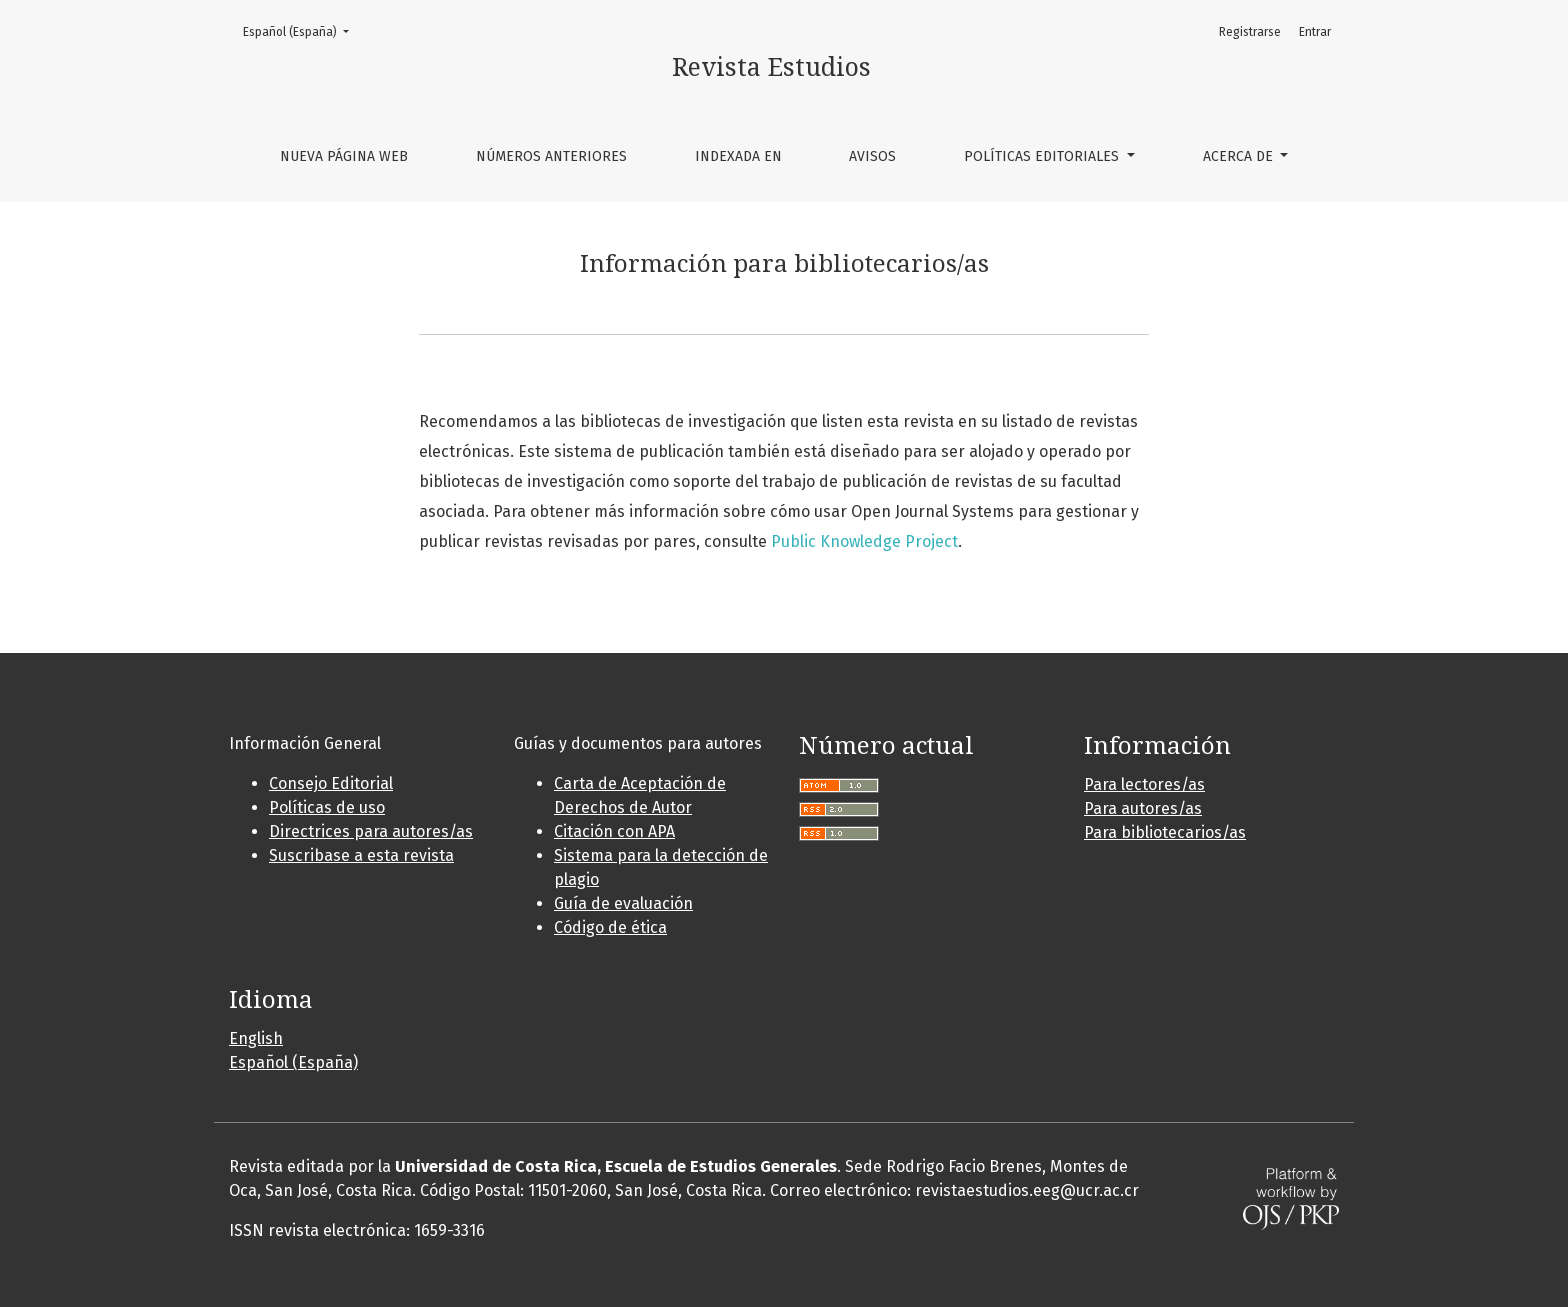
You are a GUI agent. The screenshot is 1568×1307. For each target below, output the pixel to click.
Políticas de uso (327, 807)
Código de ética (610, 927)
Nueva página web (344, 156)
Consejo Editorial (331, 783)
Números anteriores (551, 156)
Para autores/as (1143, 808)
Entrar (1315, 32)
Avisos (872, 156)
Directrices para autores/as (371, 831)
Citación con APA (614, 831)
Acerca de (1240, 156)
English (256, 1038)
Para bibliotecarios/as (1165, 832)
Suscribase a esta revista (361, 855)
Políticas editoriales (1043, 156)
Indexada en (738, 156)
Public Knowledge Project (864, 541)
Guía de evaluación (623, 903)
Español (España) (302, 30)
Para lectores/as (1144, 784)
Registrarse (1250, 32)
